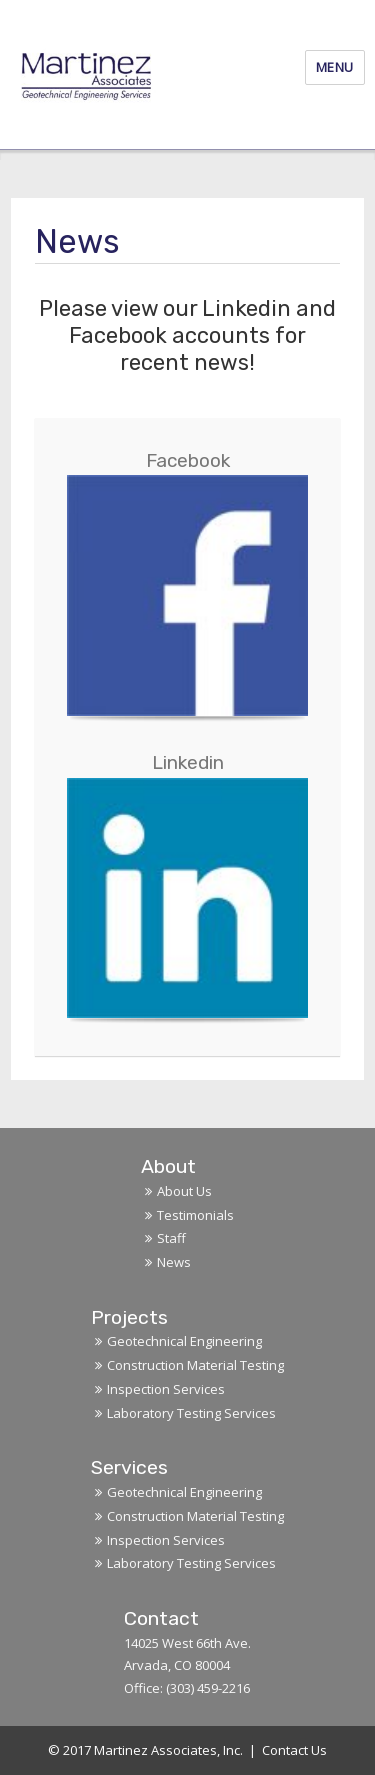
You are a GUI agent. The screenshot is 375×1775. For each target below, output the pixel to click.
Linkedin (188, 762)
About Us (184, 1191)
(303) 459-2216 (208, 1688)
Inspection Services (166, 1389)
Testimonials (195, 1215)
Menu (335, 67)
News (174, 1262)
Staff (171, 1238)
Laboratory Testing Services (191, 1413)
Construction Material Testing (195, 1365)
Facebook (188, 460)
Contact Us (294, 1750)
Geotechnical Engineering (184, 1341)
